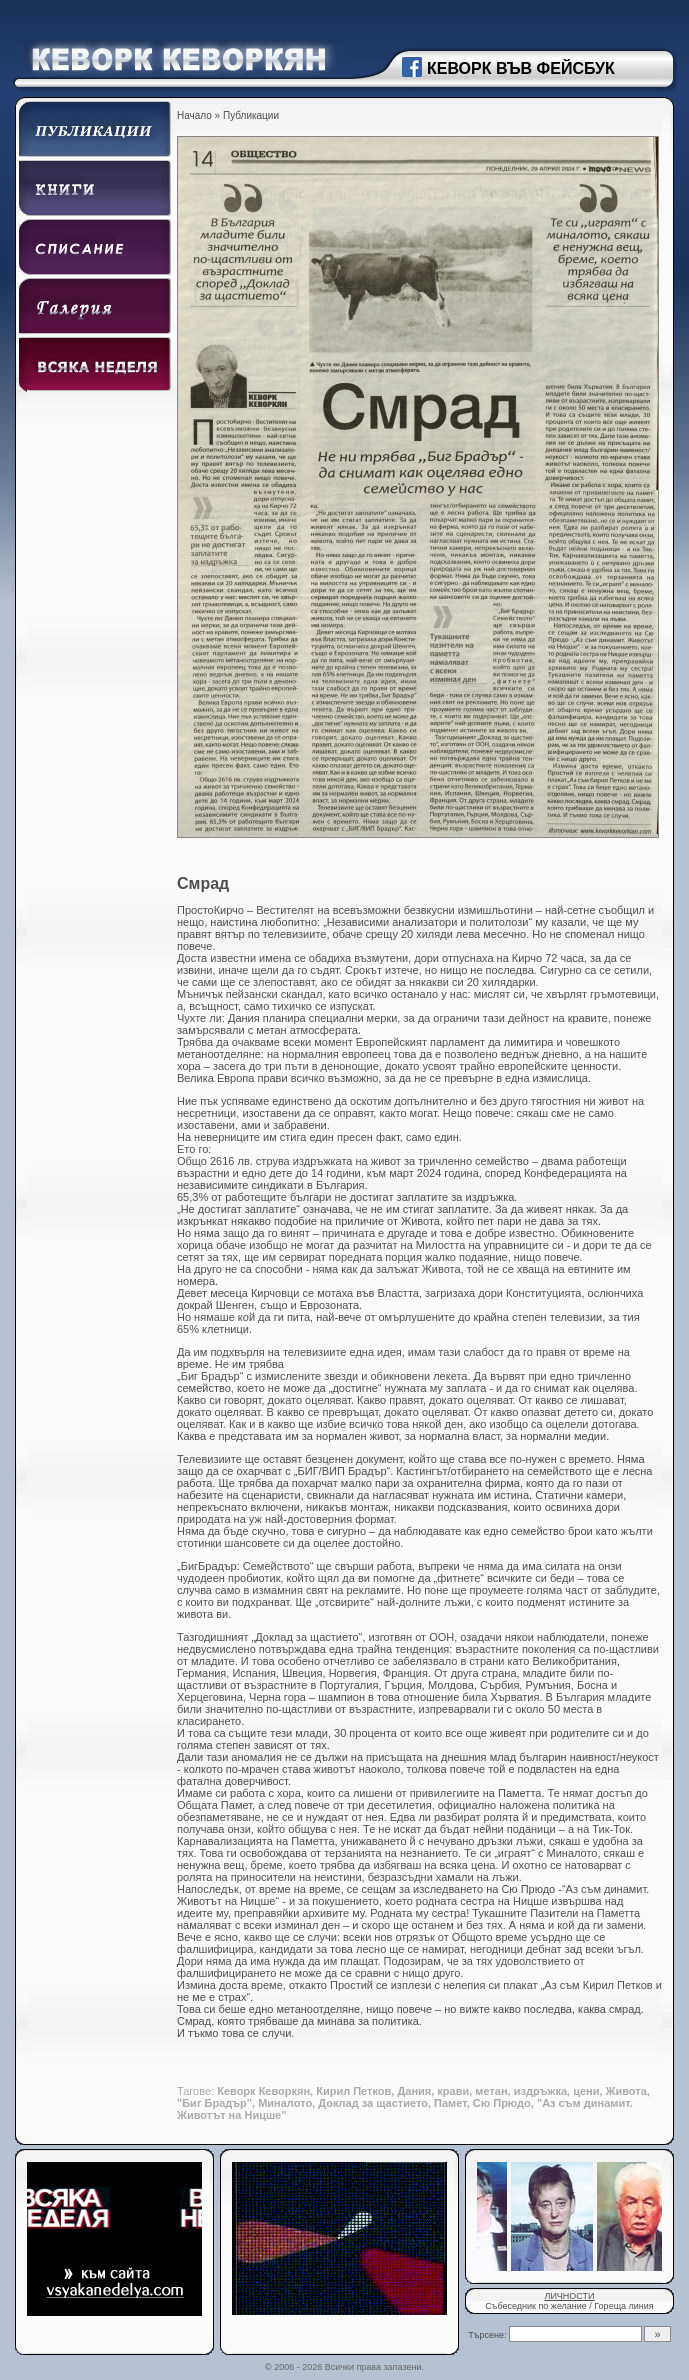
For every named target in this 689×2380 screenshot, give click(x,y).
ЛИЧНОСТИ (569, 2296)
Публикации (251, 115)
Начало (194, 115)
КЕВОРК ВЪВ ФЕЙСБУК (521, 68)
